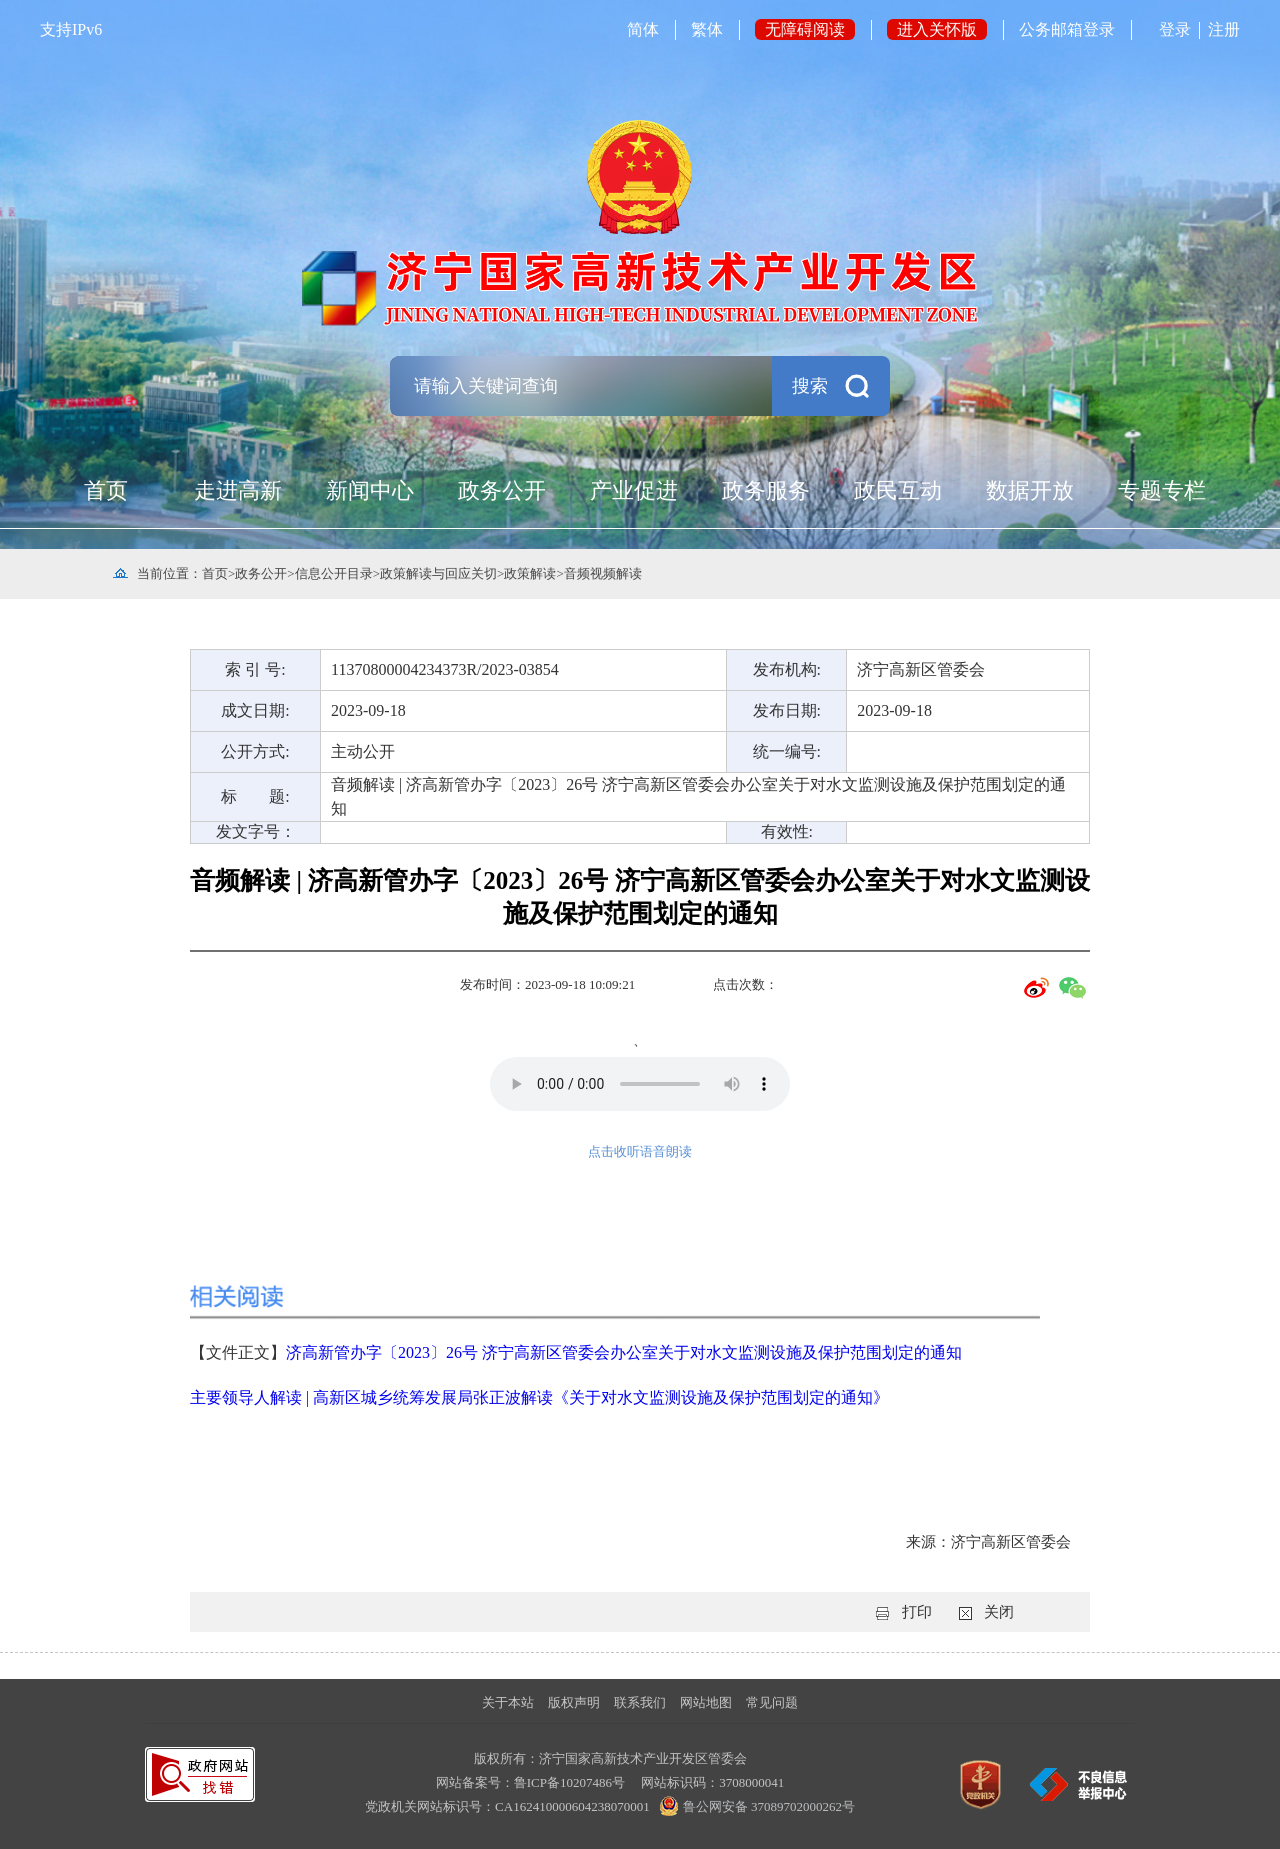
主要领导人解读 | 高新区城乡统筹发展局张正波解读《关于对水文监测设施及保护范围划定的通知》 (539, 1397)
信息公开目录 (334, 573)
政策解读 (530, 573)
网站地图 (706, 1702)
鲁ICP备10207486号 (569, 1782)
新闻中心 (370, 490)
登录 (1175, 29)
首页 (106, 490)
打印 (917, 1612)
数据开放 (1030, 490)
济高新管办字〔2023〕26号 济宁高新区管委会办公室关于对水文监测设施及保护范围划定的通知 (624, 1352)
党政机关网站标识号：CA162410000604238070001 (509, 1806)
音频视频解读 (603, 573)
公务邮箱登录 (1067, 29)
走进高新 (238, 490)
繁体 (707, 29)
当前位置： (169, 573)
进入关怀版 (937, 29)
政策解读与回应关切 (438, 573)
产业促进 (634, 490)
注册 (1224, 29)
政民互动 (898, 490)
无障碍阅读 (805, 29)
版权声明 (574, 1702)
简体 (643, 29)
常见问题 (772, 1702)
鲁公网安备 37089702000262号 (754, 1806)
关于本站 (508, 1702)
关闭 (999, 1612)
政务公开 (502, 490)
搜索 (810, 386)
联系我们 (640, 1702)
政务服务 (766, 490)
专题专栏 (1162, 490)
